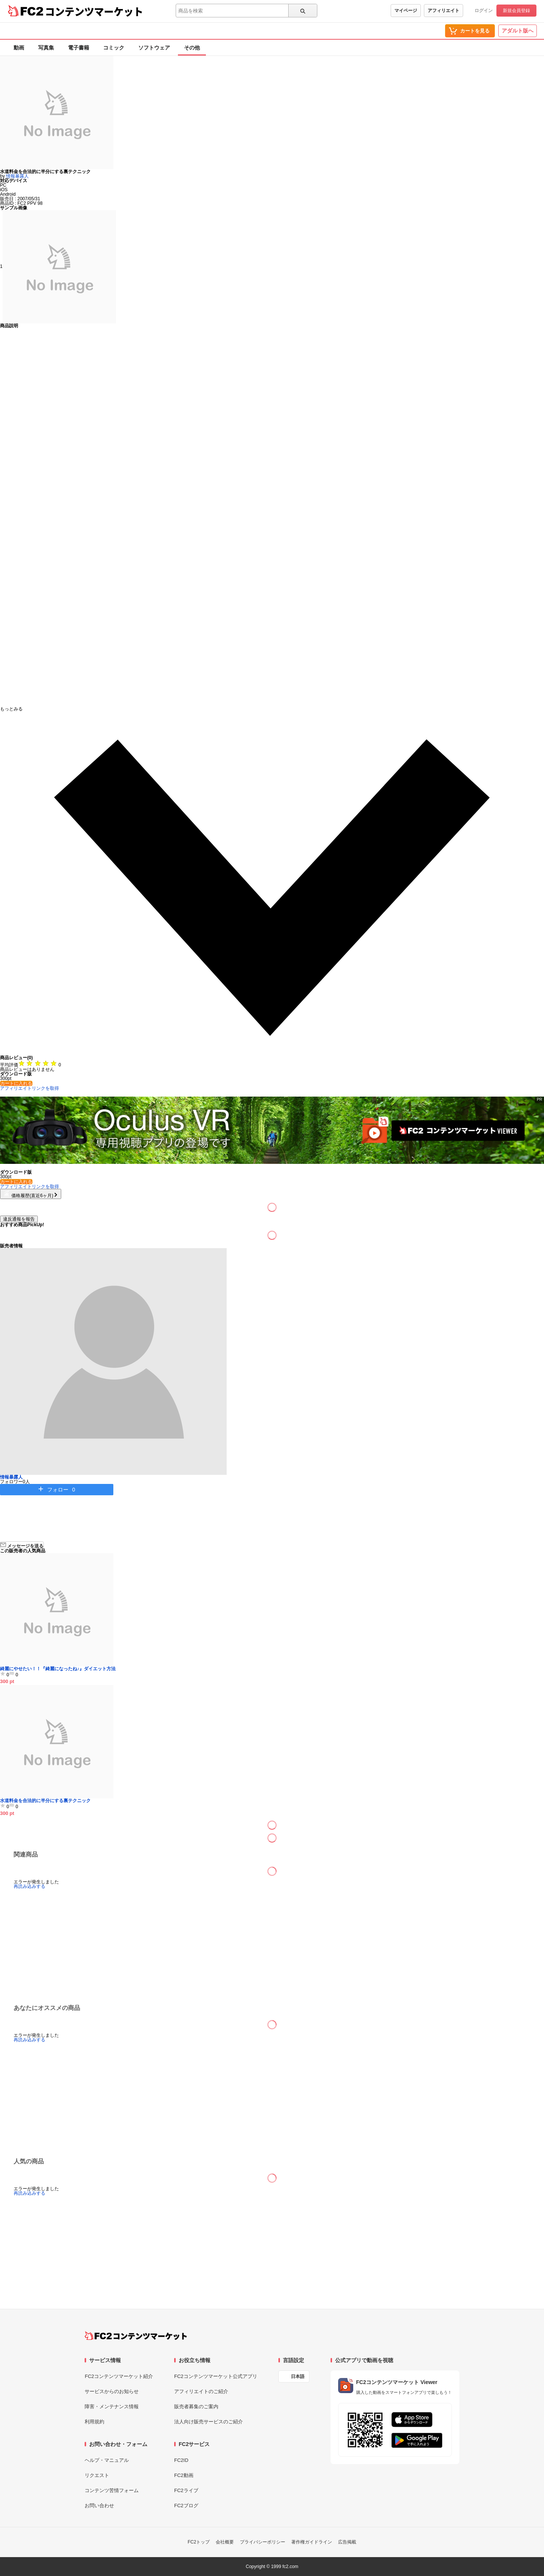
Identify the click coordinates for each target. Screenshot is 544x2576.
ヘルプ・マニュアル (107, 2460)
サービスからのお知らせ (112, 2391)
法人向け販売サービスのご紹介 (208, 2421)
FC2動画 (183, 2475)
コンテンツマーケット (94, 11)
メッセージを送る (21, 1545)
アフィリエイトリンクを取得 (29, 1088)
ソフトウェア (154, 48)
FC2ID (181, 2460)
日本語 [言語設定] (297, 2376)
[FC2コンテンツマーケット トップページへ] (136, 2335)
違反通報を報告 (19, 1219)
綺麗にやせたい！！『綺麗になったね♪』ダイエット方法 (58, 1668)
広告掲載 (347, 2542)
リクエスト (97, 2475)
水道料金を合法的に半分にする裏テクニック (45, 1800)
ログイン (483, 10)
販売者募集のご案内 (196, 2406)
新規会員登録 (516, 10)
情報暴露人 (17, 176)
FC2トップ (199, 2542)
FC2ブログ (186, 2505)
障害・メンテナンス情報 (112, 2406)
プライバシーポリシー (262, 2542)
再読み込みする (29, 1886)
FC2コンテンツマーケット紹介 (119, 2376)
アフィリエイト (443, 10)
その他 (192, 48)
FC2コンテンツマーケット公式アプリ (215, 2376)
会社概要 (225, 2542)
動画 (19, 48)
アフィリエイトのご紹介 (201, 2391)
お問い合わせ (99, 2505)
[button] (272, 881)
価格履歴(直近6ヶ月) (30, 1195)
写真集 (46, 48)
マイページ (405, 10)
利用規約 (94, 2421)
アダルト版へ (517, 31)
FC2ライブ (186, 2490)
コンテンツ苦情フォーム (112, 2490)
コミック (113, 48)
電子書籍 (78, 48)
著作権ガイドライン (311, 2542)
